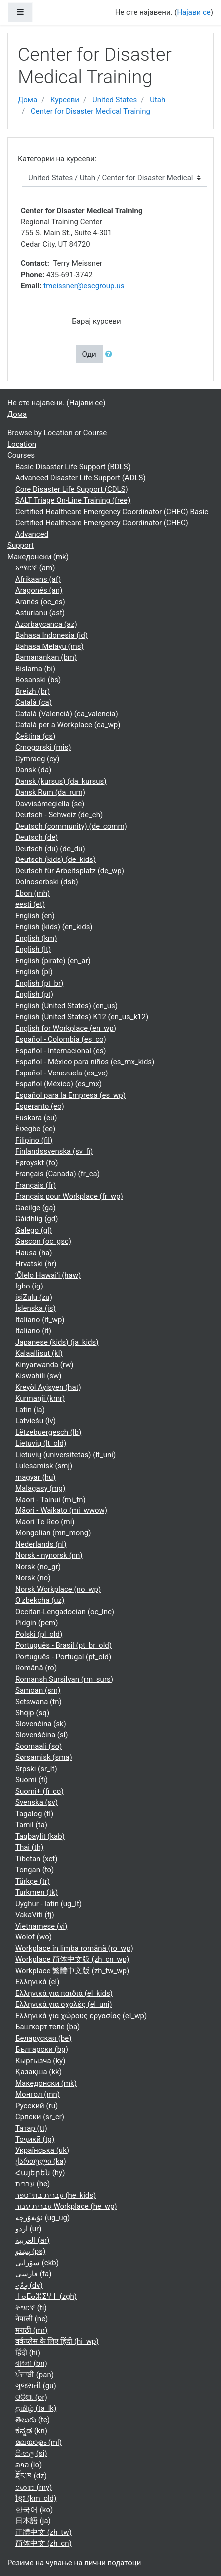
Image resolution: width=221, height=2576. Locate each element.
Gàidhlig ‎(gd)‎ (36, 1218)
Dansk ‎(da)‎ (33, 769)
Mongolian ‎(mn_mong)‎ (53, 1532)
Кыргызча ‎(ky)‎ (40, 2060)
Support (20, 545)
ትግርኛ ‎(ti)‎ (31, 2307)
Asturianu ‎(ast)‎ (40, 612)
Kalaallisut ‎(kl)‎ (39, 1353)
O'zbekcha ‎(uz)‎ (39, 1600)
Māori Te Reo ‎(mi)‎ (45, 1521)
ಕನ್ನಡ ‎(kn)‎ (31, 2430)
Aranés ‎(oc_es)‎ (40, 601)
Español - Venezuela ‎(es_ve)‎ (61, 1073)
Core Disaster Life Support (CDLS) (71, 489)
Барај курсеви (96, 321)
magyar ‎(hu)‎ (35, 1477)
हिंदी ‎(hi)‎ (27, 2352)
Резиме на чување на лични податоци (74, 2562)
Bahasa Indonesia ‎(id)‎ (51, 635)
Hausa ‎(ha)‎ (33, 1252)
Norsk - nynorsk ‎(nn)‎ (49, 1555)
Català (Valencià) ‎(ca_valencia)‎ (66, 713)
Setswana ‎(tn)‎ (38, 1701)
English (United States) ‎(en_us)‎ (66, 1005)
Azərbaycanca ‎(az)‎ (46, 624)
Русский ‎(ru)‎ (36, 2105)
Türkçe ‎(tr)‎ (32, 1881)
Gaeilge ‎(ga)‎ (35, 1207)
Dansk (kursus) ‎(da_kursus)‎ (61, 781)
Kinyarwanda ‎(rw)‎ (44, 1364)
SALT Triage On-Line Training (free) (72, 500)
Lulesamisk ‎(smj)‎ (43, 1465)
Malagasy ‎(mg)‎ (40, 1488)
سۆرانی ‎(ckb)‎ (37, 2262)
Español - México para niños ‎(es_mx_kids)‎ (84, 1061)
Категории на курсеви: (57, 158)
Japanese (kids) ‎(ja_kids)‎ (57, 1342)
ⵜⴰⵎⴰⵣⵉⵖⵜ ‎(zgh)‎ (46, 2296)
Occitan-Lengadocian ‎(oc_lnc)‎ (64, 1611)
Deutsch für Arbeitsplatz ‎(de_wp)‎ (69, 870)
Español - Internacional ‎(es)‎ (60, 1050)
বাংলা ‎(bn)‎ (31, 2363)
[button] (110, 354)
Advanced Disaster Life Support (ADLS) (80, 477)
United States (114, 99)
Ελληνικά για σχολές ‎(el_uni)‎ (63, 2004)
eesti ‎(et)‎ (30, 904)
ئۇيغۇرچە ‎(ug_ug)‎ (42, 2217)
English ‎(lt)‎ (33, 949)
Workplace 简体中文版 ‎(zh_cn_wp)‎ (72, 1959)
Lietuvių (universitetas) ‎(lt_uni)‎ (65, 1454)
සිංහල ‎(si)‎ (31, 2453)
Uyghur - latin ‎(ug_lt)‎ (48, 1903)
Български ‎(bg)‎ (41, 2049)
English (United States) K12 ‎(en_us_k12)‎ (81, 1016)
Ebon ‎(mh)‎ (32, 893)
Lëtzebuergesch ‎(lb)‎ (48, 1432)
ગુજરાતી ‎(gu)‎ (35, 2385)
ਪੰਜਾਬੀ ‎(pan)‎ (34, 2374)
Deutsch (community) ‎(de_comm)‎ (71, 826)
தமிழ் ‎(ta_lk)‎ (35, 2408)
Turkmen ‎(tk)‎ (36, 1892)
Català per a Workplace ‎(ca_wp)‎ (67, 724)
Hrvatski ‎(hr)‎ (36, 1263)
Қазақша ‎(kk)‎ (38, 2071)
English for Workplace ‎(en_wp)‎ (65, 1028)
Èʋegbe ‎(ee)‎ (35, 1128)
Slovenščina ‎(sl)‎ (41, 1734)
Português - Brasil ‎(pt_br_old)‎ (63, 1645)
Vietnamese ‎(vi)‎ (41, 1926)
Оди (89, 354)
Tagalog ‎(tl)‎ (34, 1813)
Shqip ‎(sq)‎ (32, 1712)
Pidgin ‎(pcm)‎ (36, 1622)
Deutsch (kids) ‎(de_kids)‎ (55, 859)
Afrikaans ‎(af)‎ (38, 579)
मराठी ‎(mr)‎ (31, 2330)
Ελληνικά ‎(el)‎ (37, 1981)
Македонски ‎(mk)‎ (38, 556)
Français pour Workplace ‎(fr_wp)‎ (69, 1196)
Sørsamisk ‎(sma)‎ (43, 1757)
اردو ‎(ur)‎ (28, 2228)
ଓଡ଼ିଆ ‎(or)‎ (31, 2397)
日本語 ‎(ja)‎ (33, 2520)
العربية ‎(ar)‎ (32, 2240)
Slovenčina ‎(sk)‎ (40, 1723)
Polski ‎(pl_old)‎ (38, 1634)
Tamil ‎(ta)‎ (31, 1824)
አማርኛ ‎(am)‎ (35, 567)
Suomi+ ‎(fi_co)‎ (39, 1791)
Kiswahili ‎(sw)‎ (38, 1375)
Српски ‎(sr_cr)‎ (39, 2116)
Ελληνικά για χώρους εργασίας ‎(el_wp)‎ (81, 2015)
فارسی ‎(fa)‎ (33, 2273)
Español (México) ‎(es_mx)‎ (58, 1083)
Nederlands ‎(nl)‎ (40, 1544)
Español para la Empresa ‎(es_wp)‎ (70, 1095)
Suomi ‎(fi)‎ (31, 1779)
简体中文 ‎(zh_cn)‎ (43, 2543)
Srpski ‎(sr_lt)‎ (36, 1768)
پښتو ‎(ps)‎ (30, 2251)
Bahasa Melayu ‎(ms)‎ (49, 646)
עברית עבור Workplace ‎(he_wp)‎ (66, 2206)
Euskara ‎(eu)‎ (36, 1117)
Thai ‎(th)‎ (29, 1847)
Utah (157, 99)
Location (21, 444)
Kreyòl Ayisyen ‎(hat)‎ (48, 1387)
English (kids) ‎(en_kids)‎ (54, 926)
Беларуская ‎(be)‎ (43, 2038)
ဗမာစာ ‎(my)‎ (33, 2487)
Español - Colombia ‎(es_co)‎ (60, 1039)
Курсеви (64, 99)
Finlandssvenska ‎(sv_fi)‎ (54, 1151)
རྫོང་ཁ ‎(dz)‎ (31, 2475)
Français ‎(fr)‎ (35, 1185)
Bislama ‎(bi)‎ (35, 668)
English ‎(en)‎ (35, 915)
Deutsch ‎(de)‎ (36, 837)
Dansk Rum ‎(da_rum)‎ (50, 792)
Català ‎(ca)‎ (33, 702)
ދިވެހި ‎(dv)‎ (29, 2285)
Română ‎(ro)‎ (36, 1667)
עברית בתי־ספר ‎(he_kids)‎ (55, 2195)
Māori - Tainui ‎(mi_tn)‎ (50, 1499)
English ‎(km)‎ (36, 938)
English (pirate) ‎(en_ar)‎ (53, 960)
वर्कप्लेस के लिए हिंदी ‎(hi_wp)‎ (57, 2341)
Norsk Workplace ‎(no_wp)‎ (58, 1589)
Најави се (193, 12)
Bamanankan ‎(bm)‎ (46, 657)
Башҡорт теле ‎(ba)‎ (47, 2026)
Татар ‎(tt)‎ (31, 2128)
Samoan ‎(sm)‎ (37, 1690)
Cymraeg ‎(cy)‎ (37, 758)
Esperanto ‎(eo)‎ (39, 1106)
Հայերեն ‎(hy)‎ (40, 2172)
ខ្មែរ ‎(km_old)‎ (35, 2498)
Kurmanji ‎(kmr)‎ (40, 1398)
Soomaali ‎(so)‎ (38, 1746)
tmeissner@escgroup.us (83, 285)
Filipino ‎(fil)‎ (33, 1140)
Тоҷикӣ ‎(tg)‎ (34, 2139)
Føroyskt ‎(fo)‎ (36, 1162)
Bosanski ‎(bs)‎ (38, 679)
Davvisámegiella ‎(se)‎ (49, 803)
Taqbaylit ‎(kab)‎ (40, 1836)
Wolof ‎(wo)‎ (33, 1936)
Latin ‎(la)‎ (30, 1409)
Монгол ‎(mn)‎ (37, 2094)
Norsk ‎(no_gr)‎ (38, 1566)
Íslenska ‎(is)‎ (35, 1308)
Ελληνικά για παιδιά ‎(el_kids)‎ (64, 1993)
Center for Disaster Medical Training (90, 111)
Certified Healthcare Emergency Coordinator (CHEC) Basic (111, 511)
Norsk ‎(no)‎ (33, 1577)
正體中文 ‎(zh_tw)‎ (43, 2532)
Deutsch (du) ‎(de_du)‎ (50, 848)
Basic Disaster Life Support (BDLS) (73, 466)
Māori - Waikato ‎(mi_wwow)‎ (61, 1510)
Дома (27, 99)
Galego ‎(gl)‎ (33, 1230)
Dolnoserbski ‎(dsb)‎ (46, 881)
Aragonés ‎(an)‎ (38, 590)
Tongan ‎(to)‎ (34, 1869)
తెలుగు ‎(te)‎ (32, 2419)
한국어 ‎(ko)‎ (34, 2509)
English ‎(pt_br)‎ (39, 983)
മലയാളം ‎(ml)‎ (38, 2442)
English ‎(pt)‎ (34, 994)
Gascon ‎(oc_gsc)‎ (43, 1241)
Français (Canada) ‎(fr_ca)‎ (57, 1173)
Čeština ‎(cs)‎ (35, 736)
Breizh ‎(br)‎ (32, 691)
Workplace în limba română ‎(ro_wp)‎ (74, 1948)
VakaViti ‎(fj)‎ (34, 1914)
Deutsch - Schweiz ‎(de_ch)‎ (59, 814)
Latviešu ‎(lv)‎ (35, 1420)
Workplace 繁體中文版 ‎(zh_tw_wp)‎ (72, 1970)
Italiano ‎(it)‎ (33, 1330)
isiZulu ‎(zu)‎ (33, 1297)
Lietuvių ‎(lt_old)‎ (40, 1443)
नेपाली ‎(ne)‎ (31, 2318)
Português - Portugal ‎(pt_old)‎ (63, 1656)
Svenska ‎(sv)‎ (36, 1802)
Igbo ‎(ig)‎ (29, 1286)
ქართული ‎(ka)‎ (40, 2161)
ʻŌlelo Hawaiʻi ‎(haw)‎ (48, 1275)
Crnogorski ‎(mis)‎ (43, 747)
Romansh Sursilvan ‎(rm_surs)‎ (64, 1679)
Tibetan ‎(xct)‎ (36, 1858)
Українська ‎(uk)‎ (42, 2150)
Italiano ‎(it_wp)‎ (40, 1319)
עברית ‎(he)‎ (32, 2183)
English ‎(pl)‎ (34, 971)
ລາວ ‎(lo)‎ (28, 2464)
